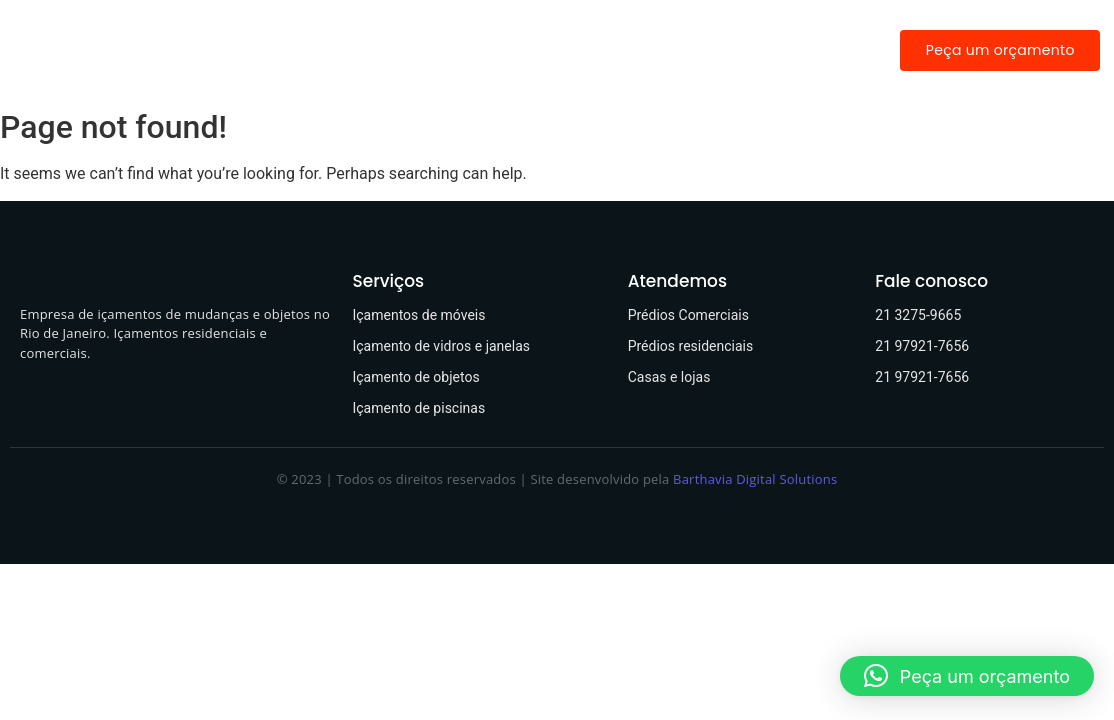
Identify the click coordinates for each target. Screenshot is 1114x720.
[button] (967, 676)
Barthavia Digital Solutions (755, 479)
